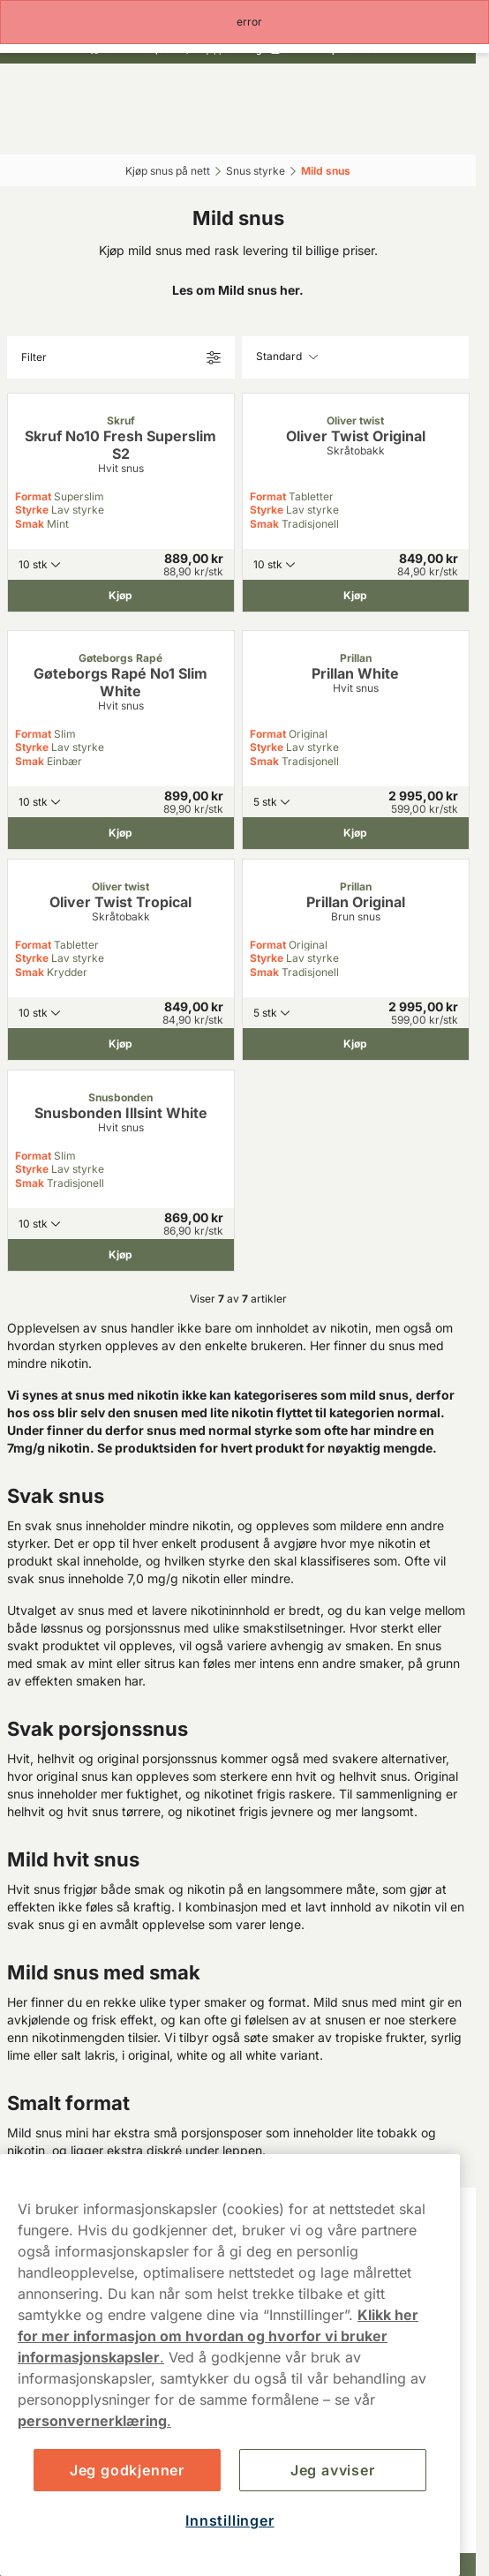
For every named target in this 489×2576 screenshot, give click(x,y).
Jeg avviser (332, 2470)
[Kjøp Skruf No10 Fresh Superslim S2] (121, 596)
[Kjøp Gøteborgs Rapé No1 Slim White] (121, 833)
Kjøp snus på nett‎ (167, 170)
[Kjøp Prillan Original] (356, 1044)
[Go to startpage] (238, 91)
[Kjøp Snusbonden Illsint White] (121, 1255)
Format (33, 496)
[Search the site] (181, 129)
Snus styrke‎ (255, 170)
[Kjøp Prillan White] (356, 833)
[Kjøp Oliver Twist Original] (356, 596)
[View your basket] (410, 129)
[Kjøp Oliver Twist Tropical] (121, 1044)
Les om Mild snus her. (238, 289)
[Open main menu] (26, 129)
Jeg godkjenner (127, 2470)
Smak (29, 523)
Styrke (32, 509)
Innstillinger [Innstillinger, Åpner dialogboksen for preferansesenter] (229, 2520)
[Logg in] (294, 129)
